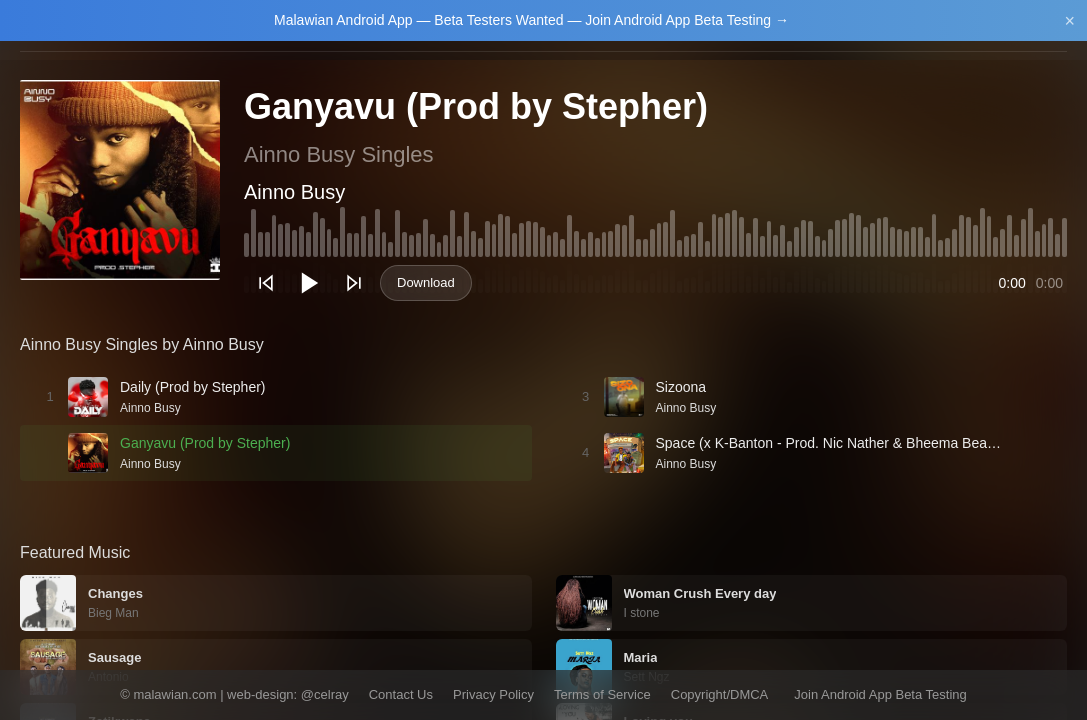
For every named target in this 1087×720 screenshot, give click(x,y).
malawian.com (174, 694)
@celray (325, 694)
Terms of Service (602, 694)
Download (426, 282)
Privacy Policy (493, 694)
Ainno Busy (294, 192)
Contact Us (401, 694)
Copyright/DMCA (720, 694)
